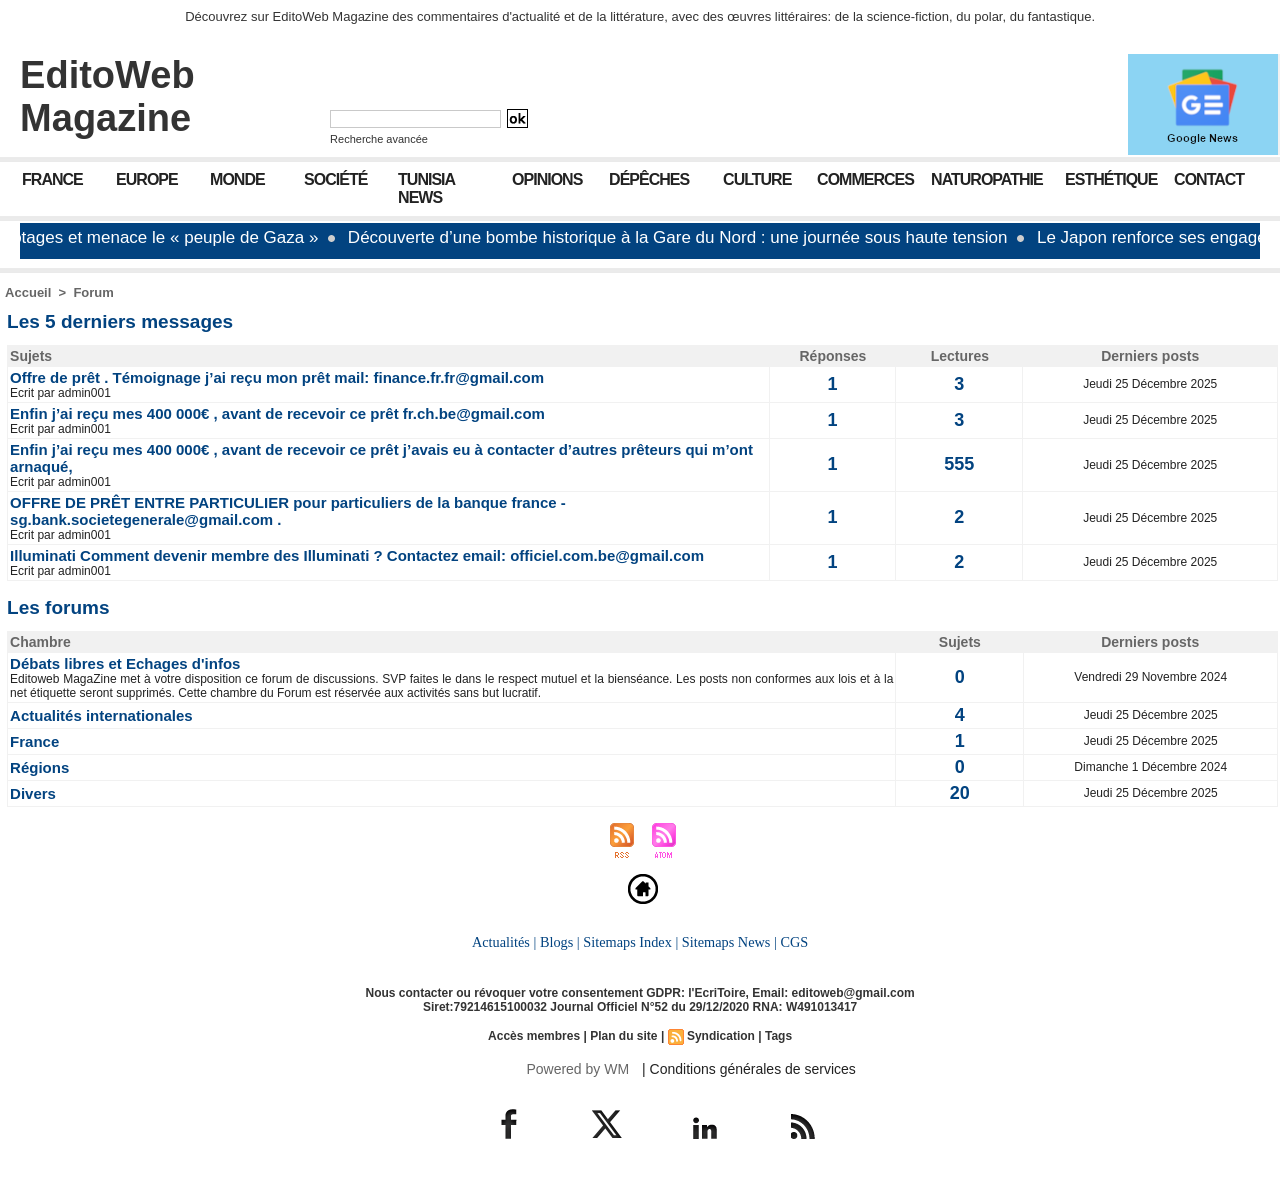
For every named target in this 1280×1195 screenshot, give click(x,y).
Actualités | (504, 942)
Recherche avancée (379, 139)
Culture (757, 179)
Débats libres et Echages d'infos (125, 663)
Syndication (721, 1036)
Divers (33, 793)
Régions (39, 767)
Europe (147, 179)
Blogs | (560, 942)
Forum (93, 292)
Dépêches (649, 179)
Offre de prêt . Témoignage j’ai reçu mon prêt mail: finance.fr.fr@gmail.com (277, 377)
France (52, 179)
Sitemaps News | (729, 942)
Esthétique (1111, 179)
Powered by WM (577, 1069)
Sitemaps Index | (630, 942)
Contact (1209, 179)
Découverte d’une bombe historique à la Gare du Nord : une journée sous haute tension (686, 237)
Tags (778, 1036)
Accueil (28, 292)
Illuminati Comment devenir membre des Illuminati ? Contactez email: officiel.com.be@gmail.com (357, 555)
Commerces (865, 179)
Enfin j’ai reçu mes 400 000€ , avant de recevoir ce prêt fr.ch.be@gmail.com (277, 413)
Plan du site (623, 1036)
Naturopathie (987, 179)
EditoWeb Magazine (107, 96)
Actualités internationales (101, 715)
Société (335, 179)
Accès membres (534, 1036)
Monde (237, 179)
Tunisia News (426, 188)
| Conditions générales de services (749, 1069)
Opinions (547, 179)
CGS (794, 942)
